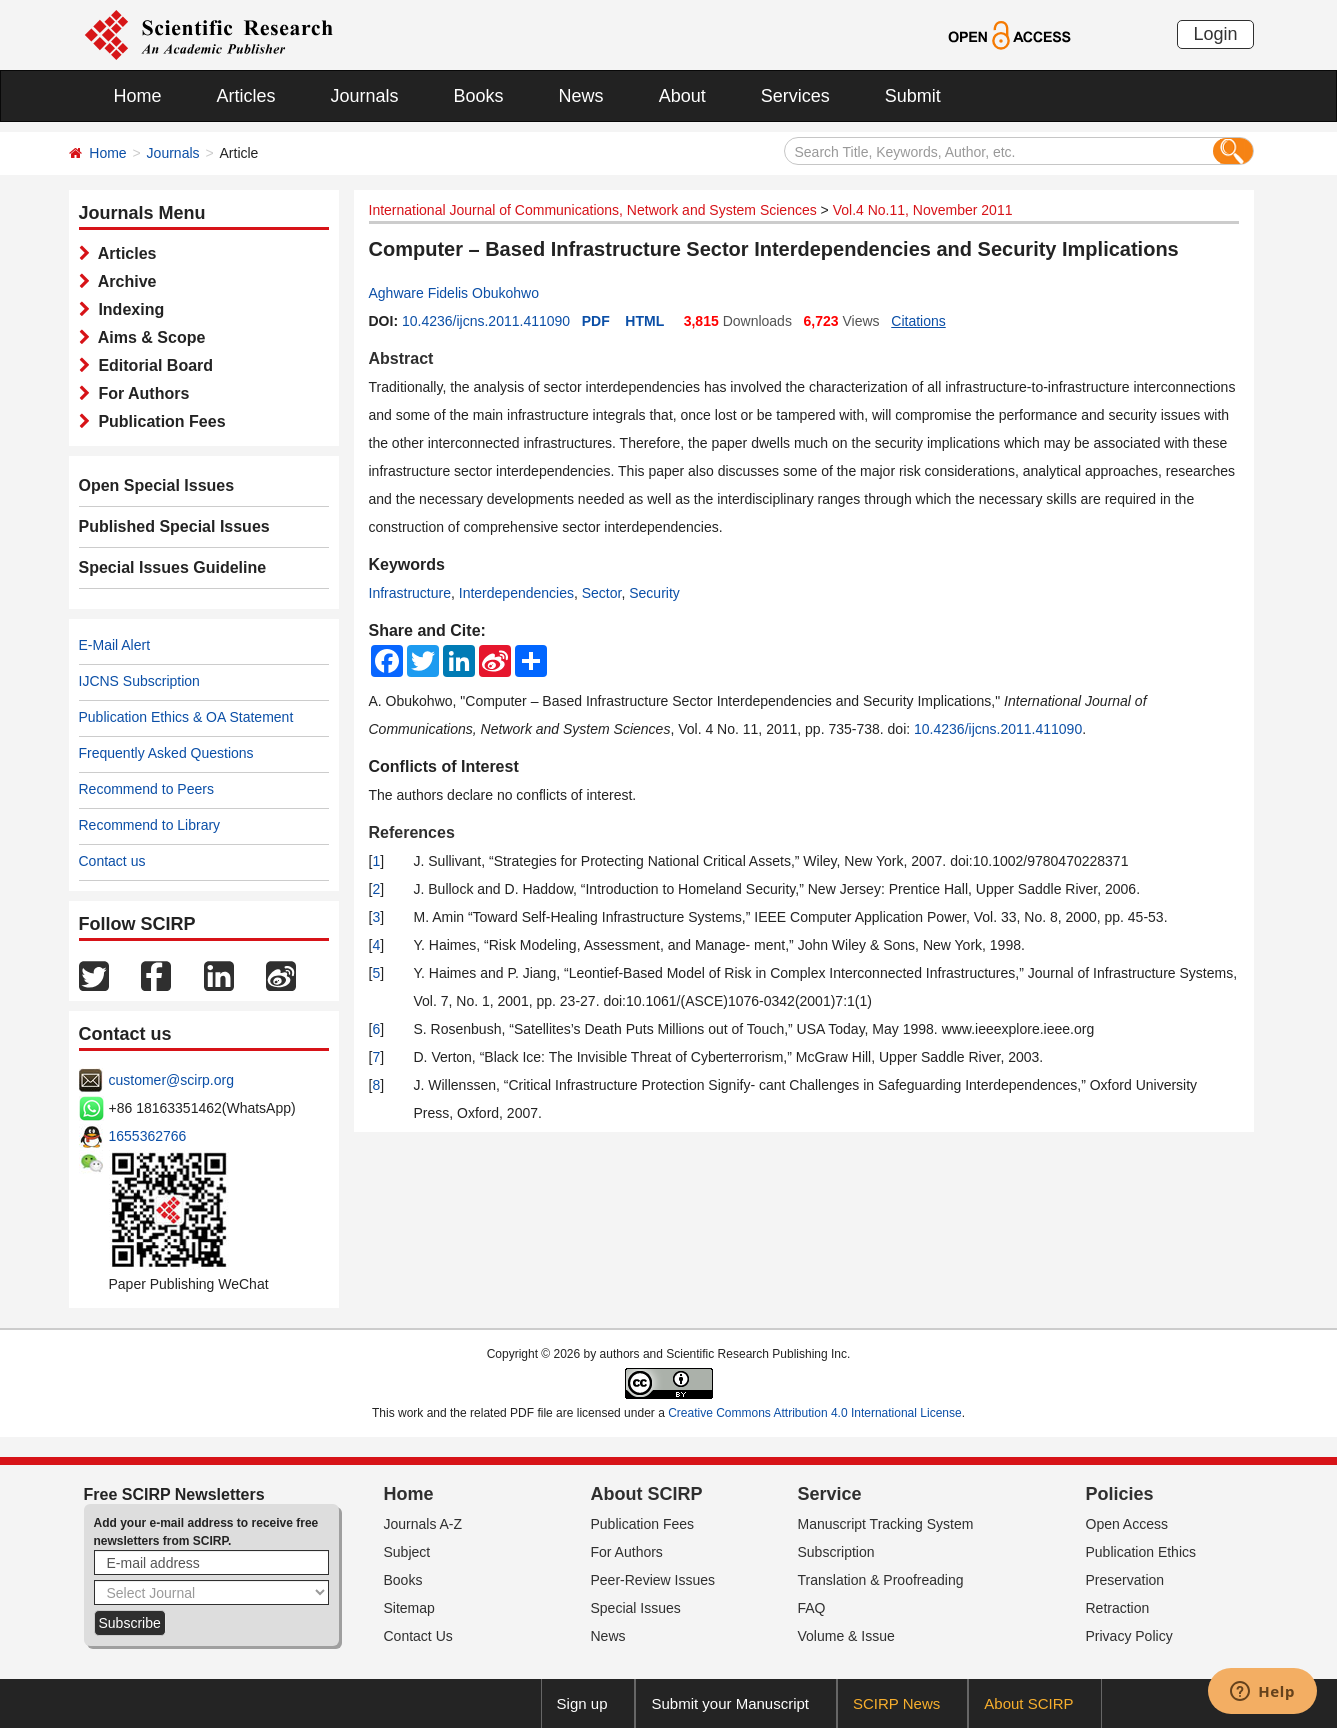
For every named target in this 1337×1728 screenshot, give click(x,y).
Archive (123, 281)
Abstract (401, 358)
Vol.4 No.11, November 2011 (923, 210)
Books (479, 96)
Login (1215, 34)
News (581, 96)
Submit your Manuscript (730, 1703)
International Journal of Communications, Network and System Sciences (593, 210)
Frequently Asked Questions (166, 753)
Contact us (112, 861)
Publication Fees (158, 421)
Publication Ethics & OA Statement (186, 717)
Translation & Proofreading (881, 1580)
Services (795, 96)
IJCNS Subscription (139, 681)
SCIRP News (896, 1703)
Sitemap (409, 1608)
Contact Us (418, 1636)
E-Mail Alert (115, 645)
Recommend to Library (150, 825)
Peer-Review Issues (653, 1580)
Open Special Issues (157, 485)
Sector (602, 593)
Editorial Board (152, 365)
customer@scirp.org (171, 1080)
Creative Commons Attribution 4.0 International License (815, 1413)
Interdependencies (516, 593)
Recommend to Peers (146, 789)
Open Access (1127, 1524)
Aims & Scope (148, 337)
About (682, 96)
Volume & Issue (846, 1636)
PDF (596, 321)
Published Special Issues (174, 526)
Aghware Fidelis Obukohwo (454, 293)
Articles (246, 96)
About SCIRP (647, 1494)
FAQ (812, 1608)
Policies (1120, 1494)
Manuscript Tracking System (886, 1524)
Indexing (127, 309)
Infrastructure (410, 593)
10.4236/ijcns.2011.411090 (486, 321)
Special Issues (636, 1608)
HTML (644, 321)
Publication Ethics (1141, 1552)
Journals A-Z (423, 1524)
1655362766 (148, 1136)
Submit (913, 96)
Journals (365, 96)
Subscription (836, 1552)
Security (654, 593)
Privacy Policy (1129, 1636)
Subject (407, 1552)
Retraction (1118, 1608)
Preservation (1125, 1580)
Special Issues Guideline (173, 567)
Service (830, 1494)
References (412, 832)
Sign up (582, 1703)
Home (138, 96)
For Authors (140, 393)
